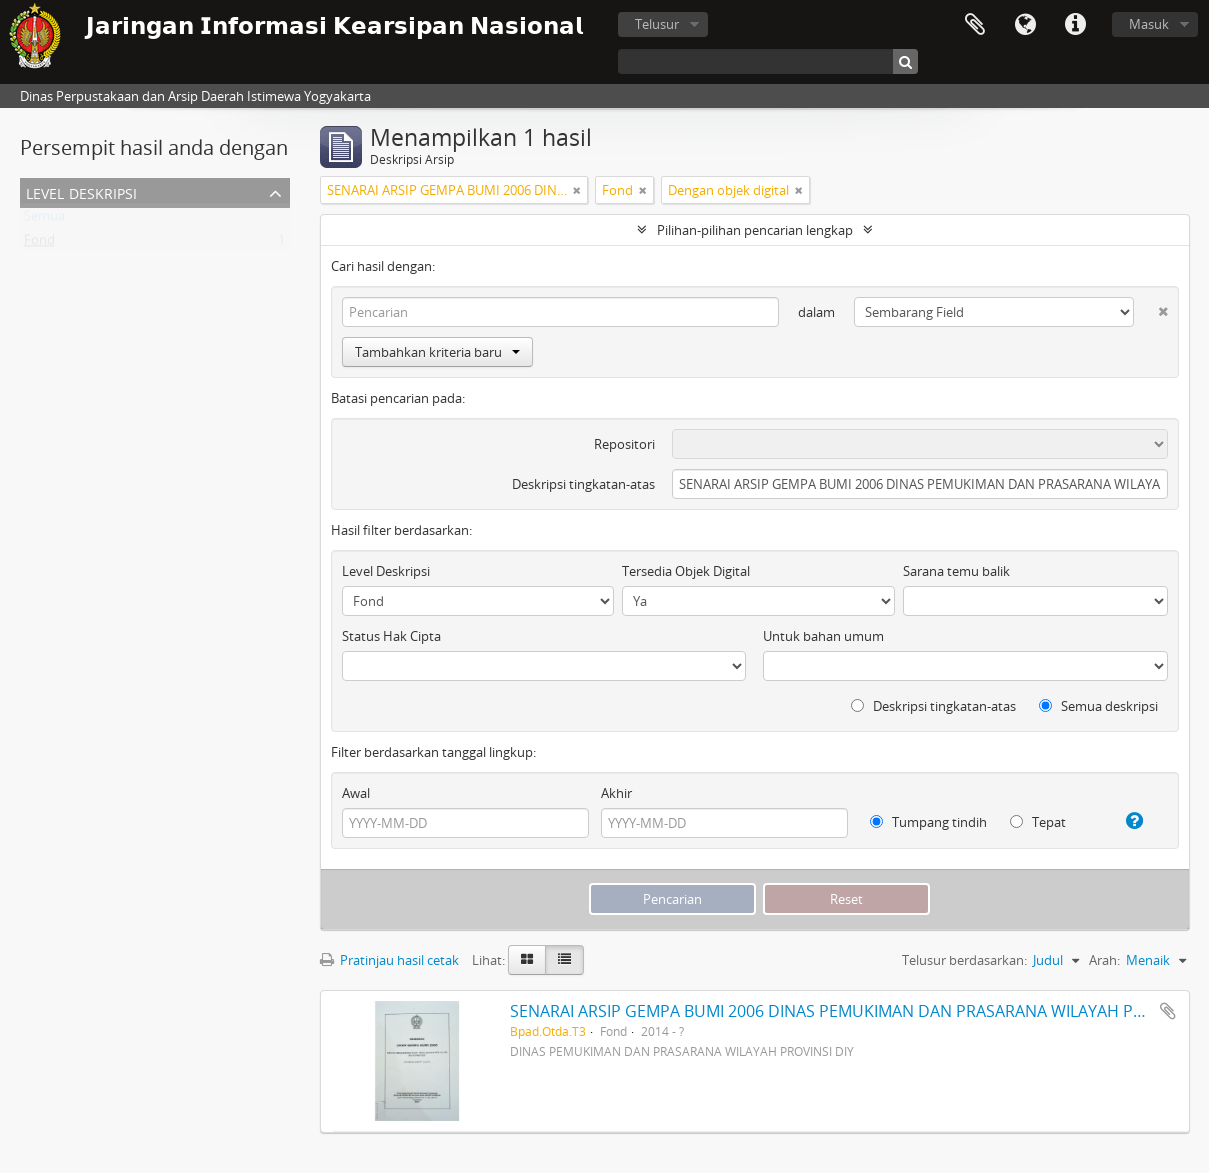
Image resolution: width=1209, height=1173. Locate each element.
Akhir (616, 793)
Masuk (1149, 24)
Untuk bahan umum (823, 636)
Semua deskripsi (1098, 706)
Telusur (657, 24)
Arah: (1104, 960)
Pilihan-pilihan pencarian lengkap (755, 230)
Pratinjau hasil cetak (389, 960)
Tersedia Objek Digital (686, 571)
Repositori (624, 444)
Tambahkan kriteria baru (437, 352)
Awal (356, 793)
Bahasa (1025, 25)
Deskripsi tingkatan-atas (583, 484)
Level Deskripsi (81, 191)
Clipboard (975, 25)
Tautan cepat (1075, 25)
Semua (44, 220)
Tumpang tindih (928, 822)
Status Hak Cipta (391, 636)
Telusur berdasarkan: (964, 960)
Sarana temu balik (956, 571)
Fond (39, 244)
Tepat (1038, 822)
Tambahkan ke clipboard (1168, 1011)
